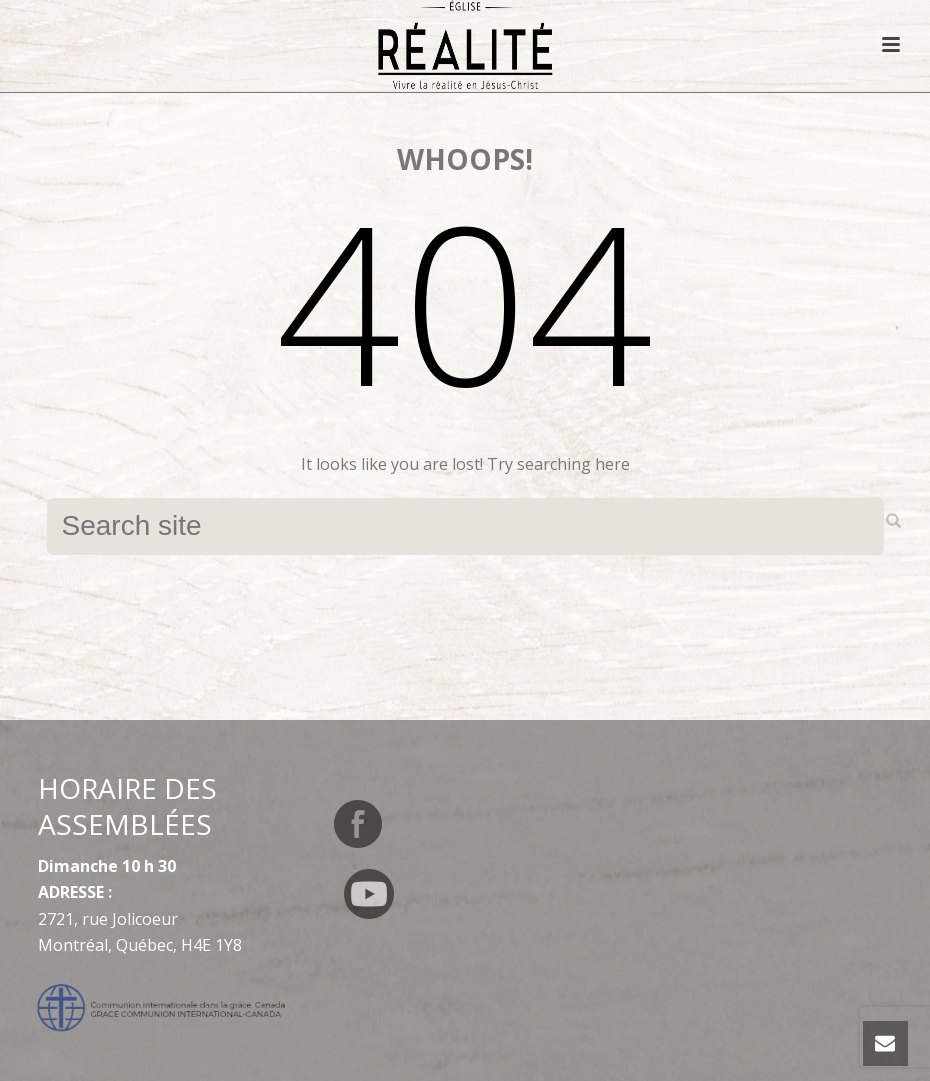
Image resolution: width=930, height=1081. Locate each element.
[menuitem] (372, 785)
